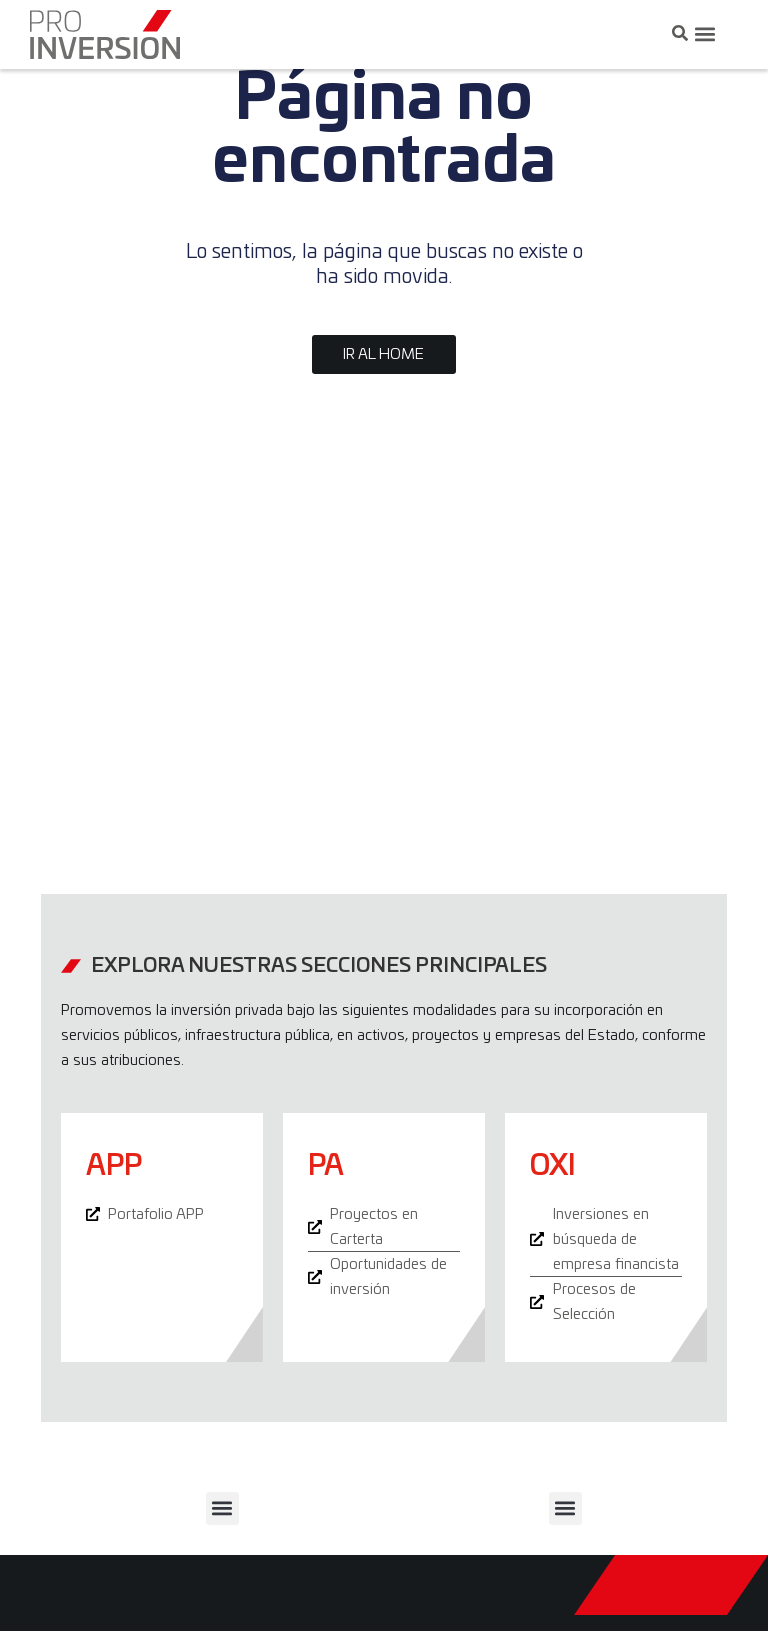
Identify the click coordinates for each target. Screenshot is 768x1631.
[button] (704, 34)
